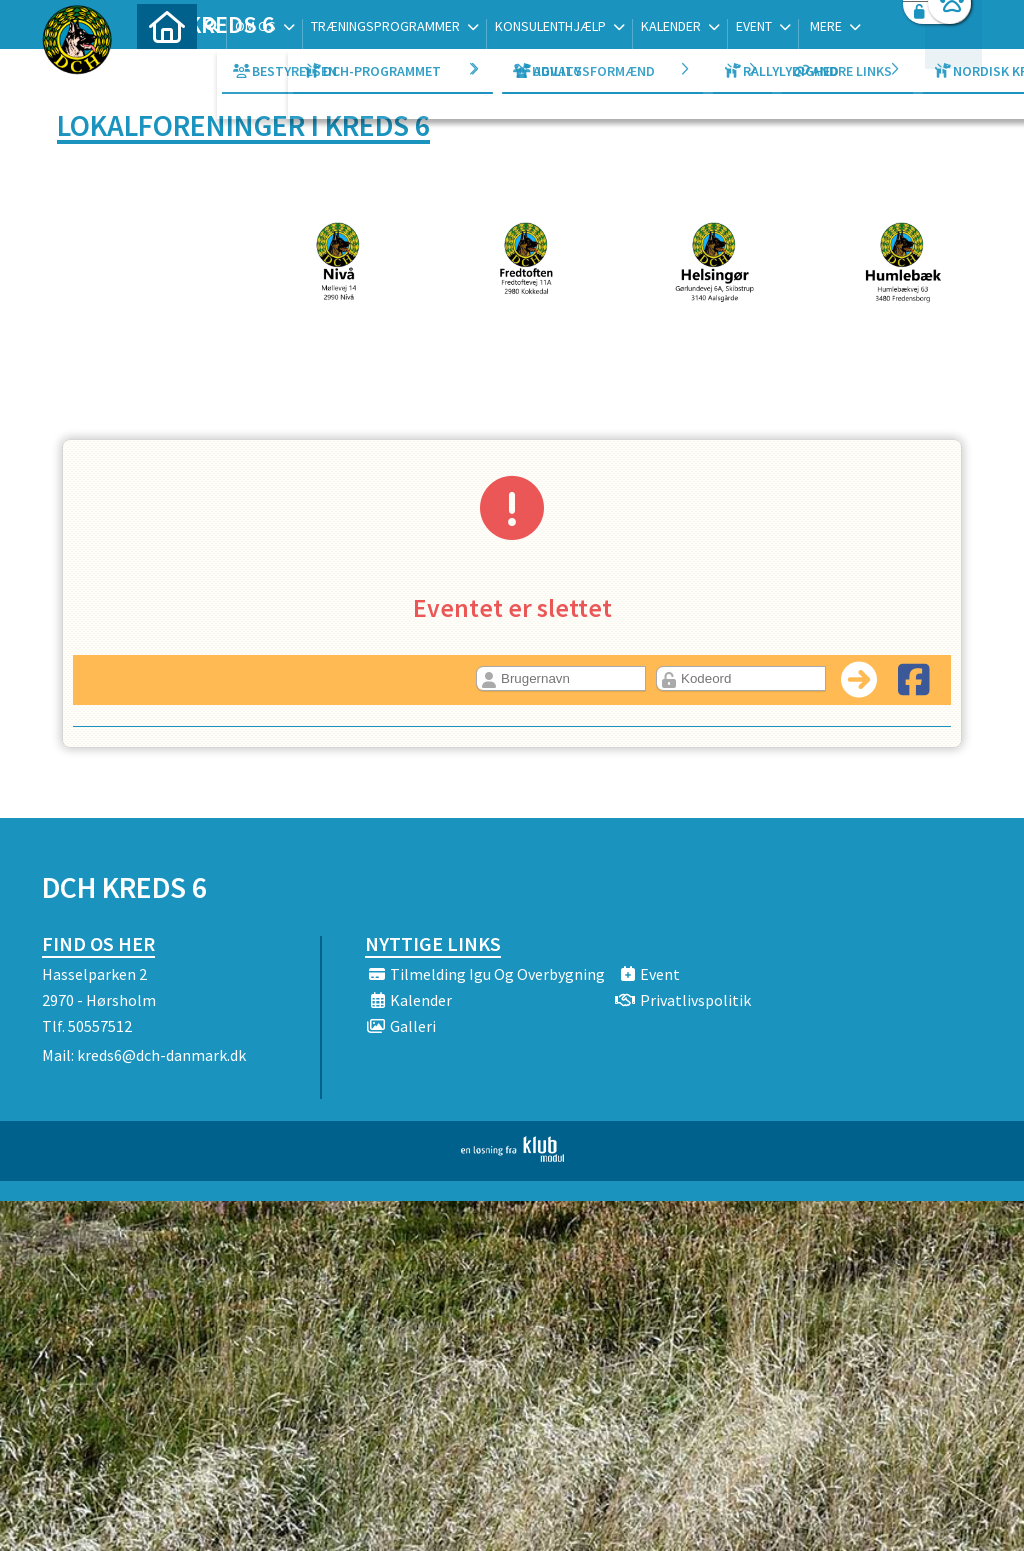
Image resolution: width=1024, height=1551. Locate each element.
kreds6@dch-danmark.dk (161, 1055)
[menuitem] (167, 67)
